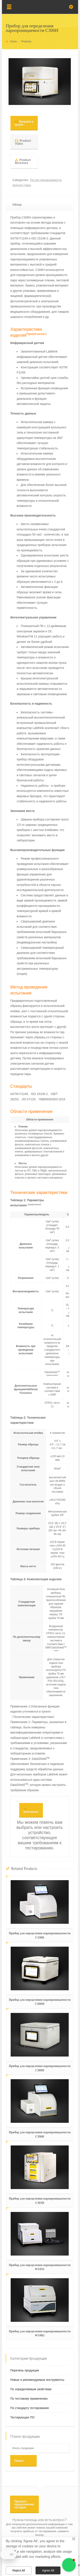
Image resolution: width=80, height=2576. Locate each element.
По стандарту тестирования (29, 2408)
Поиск (19, 2460)
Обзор (17, 204)
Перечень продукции (24, 2370)
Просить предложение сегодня (24, 2504)
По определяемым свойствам (30, 2389)
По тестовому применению (29, 2398)
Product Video (23, 142)
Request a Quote (24, 123)
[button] (69, 2565)
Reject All (18, 2570)
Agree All (48, 2570)
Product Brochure (23, 161)
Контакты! (31, 1811)
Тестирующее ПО (22, 2417)
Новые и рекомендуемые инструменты (37, 2379)
